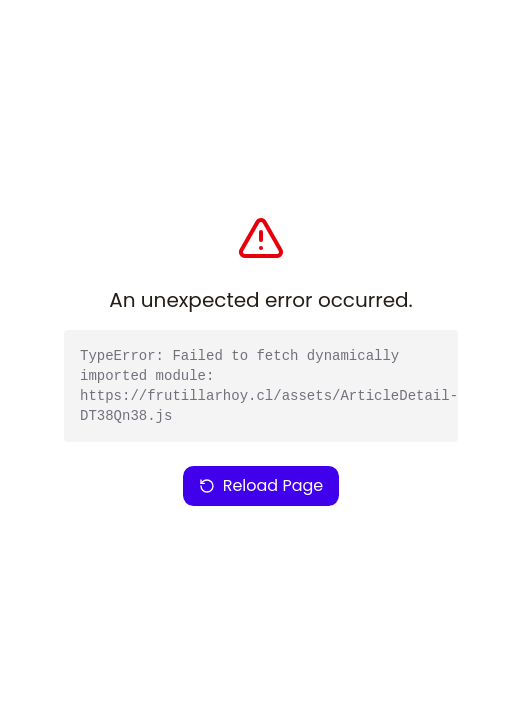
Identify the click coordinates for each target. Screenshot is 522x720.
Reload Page (261, 485)
